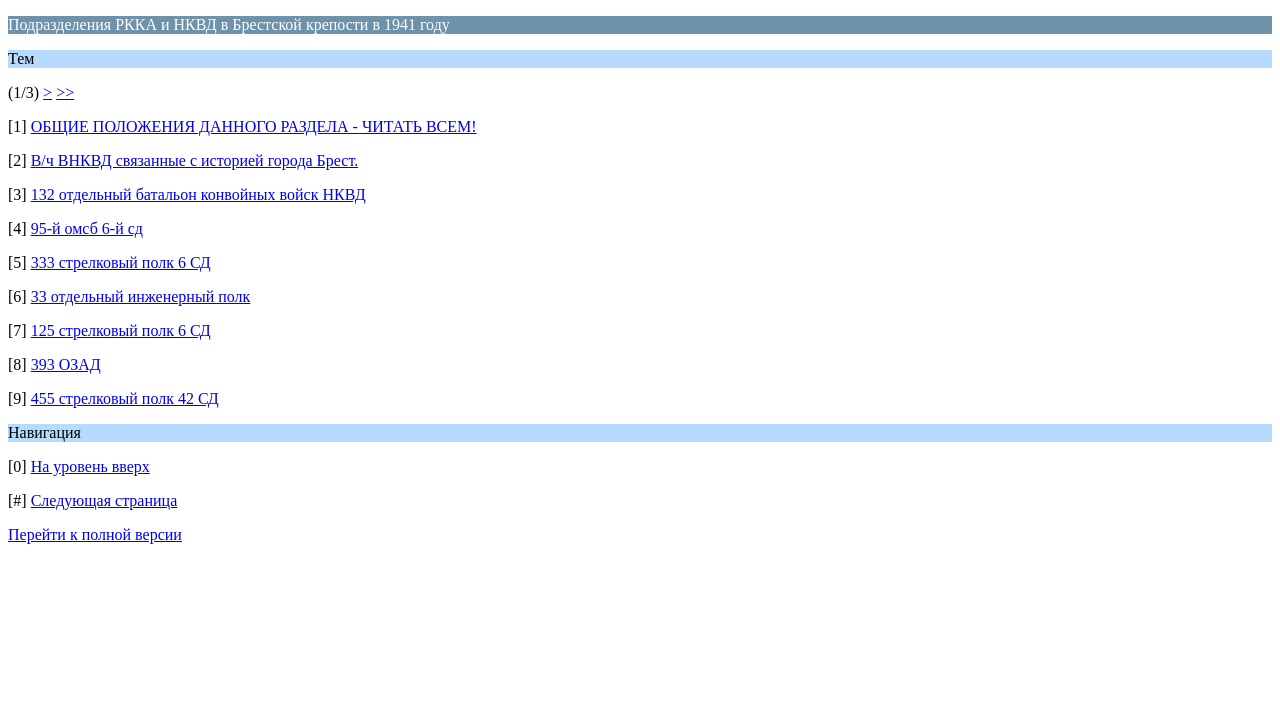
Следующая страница (104, 500)
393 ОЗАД (66, 364)
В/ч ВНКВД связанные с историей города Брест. (195, 160)
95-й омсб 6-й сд (87, 228)
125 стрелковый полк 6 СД (121, 330)
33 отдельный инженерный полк (141, 296)
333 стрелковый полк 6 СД (121, 262)
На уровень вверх (90, 466)
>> (65, 92)
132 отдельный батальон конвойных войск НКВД (198, 194)
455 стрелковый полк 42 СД (125, 398)
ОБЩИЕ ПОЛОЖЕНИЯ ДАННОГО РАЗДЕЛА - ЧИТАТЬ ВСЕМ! (254, 126)
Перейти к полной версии (95, 534)
